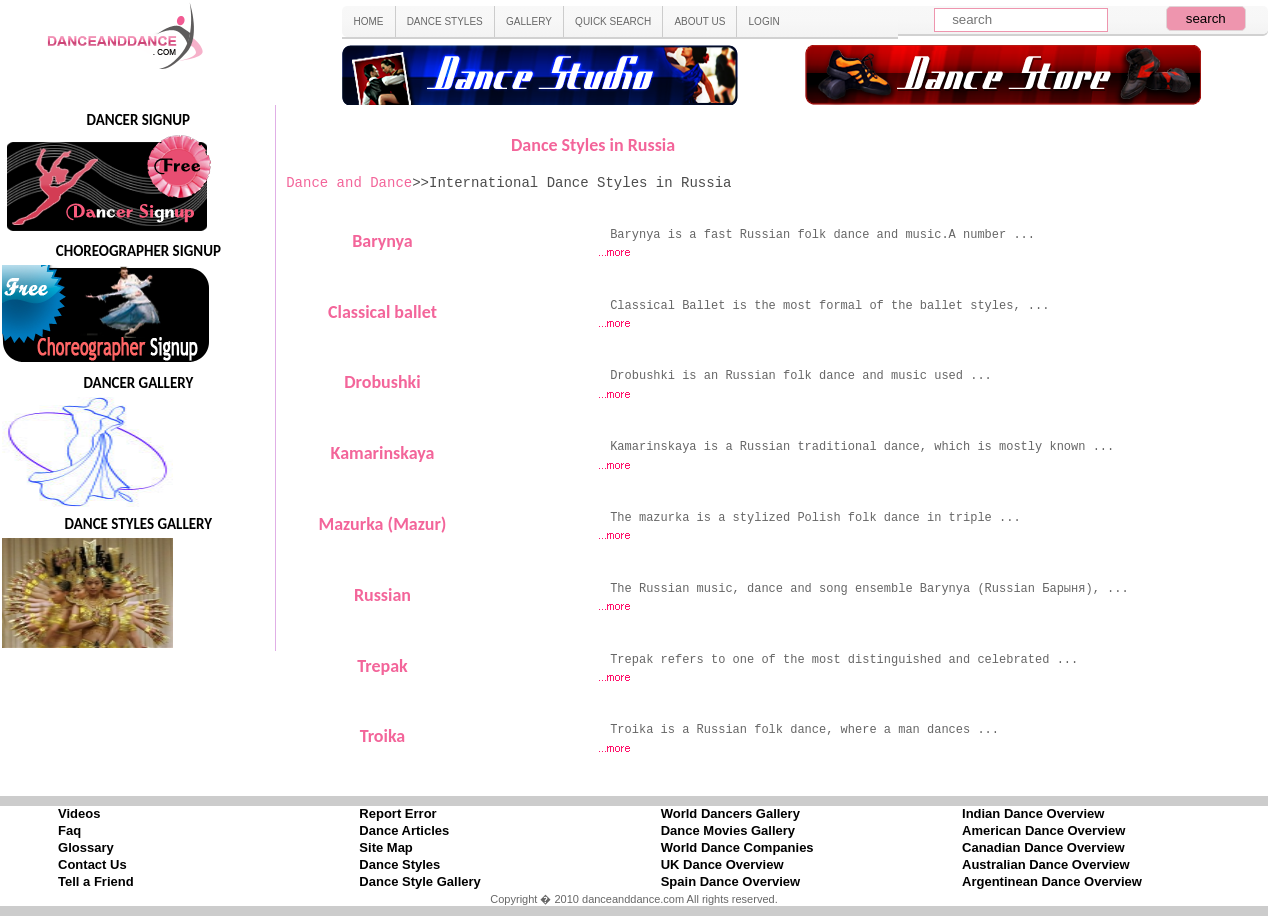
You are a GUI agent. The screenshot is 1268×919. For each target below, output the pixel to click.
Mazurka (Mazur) (382, 524)
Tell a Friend (96, 881)
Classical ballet (382, 312)
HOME (368, 21)
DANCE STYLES (445, 21)
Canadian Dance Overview (1043, 847)
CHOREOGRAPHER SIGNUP (138, 251)
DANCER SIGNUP (138, 120)
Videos (79, 813)
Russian (382, 595)
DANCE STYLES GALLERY (139, 524)
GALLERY (529, 21)
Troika (383, 736)
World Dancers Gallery (730, 813)
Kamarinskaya (383, 453)
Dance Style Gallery (419, 881)
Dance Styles (399, 864)
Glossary (86, 847)
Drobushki (382, 382)
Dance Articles (404, 830)
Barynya (382, 241)
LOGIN (764, 21)
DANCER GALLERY (138, 383)
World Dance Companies (737, 847)
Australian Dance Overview (1046, 864)
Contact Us (92, 864)
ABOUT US (699, 21)
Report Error (397, 813)
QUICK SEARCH (613, 21)
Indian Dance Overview (1033, 813)
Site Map (385, 847)
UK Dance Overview (722, 864)
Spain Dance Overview (730, 881)
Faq (69, 830)
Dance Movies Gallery (728, 830)
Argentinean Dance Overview (1052, 881)
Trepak (382, 666)
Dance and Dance (349, 183)
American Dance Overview (1043, 830)
